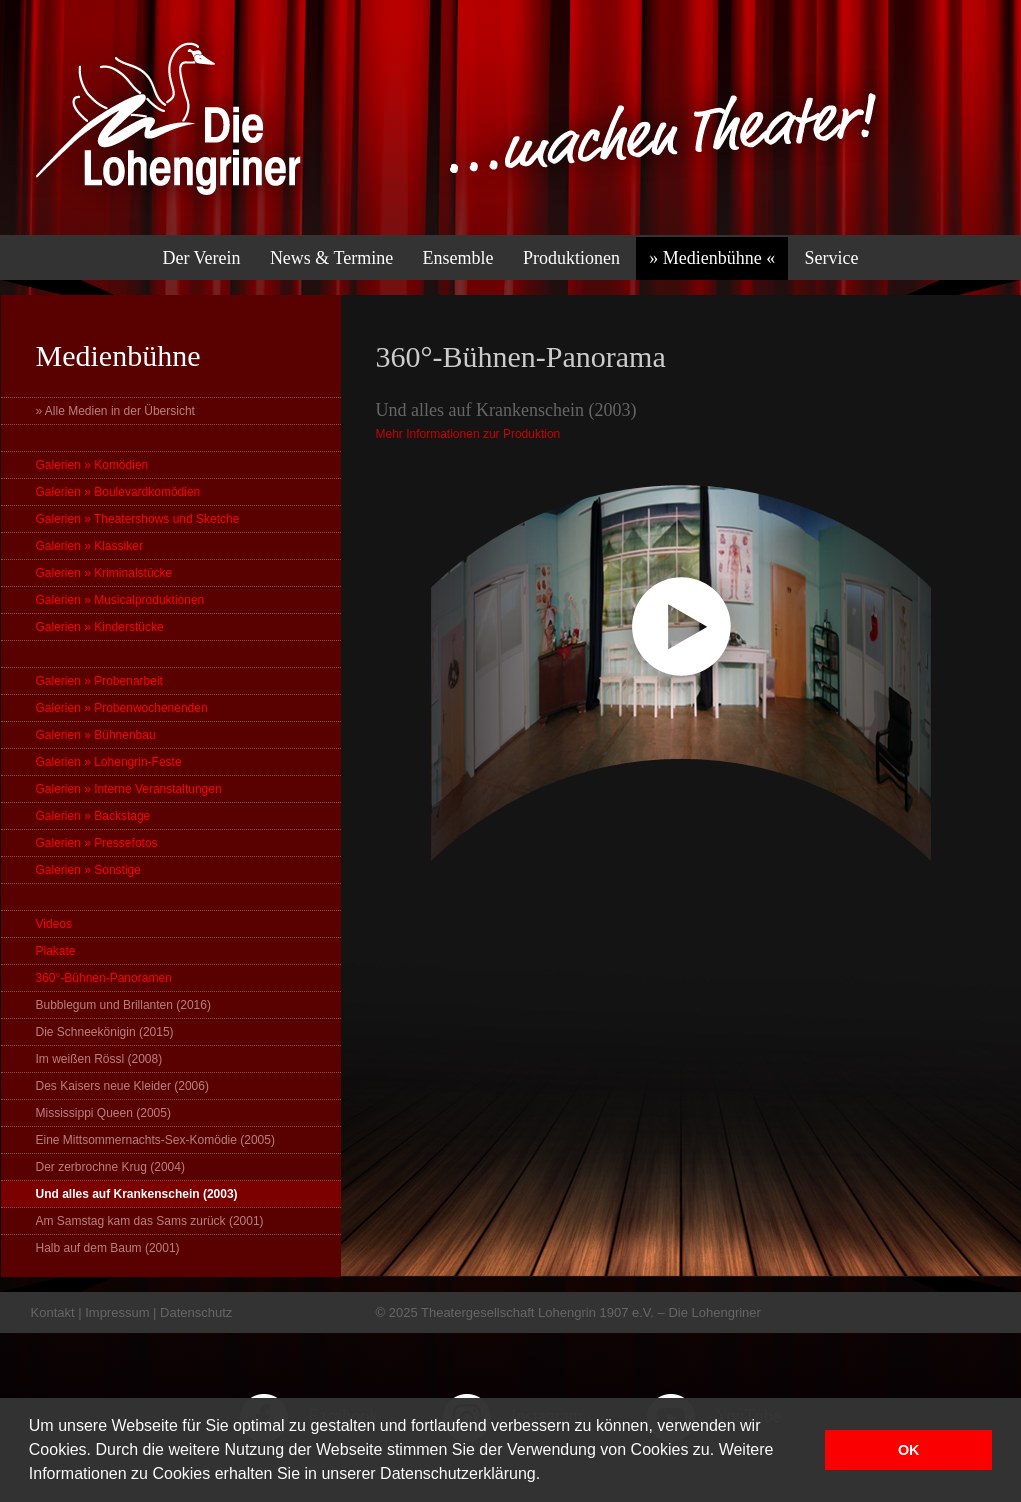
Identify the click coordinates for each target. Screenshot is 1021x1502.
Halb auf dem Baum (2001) (108, 1248)
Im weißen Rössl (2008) (99, 1059)
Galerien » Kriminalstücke (104, 573)
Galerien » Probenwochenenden (122, 708)
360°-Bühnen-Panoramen (104, 978)
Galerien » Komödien (92, 465)
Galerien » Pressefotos (97, 843)
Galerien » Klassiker (89, 546)
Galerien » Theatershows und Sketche (138, 519)
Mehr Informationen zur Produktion (468, 434)
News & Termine (331, 258)
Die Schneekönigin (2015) (105, 1032)
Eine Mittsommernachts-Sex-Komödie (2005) (155, 1140)
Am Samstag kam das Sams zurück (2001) (150, 1221)
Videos (54, 924)
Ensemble (458, 258)
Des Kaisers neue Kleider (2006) (122, 1086)
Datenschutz (196, 1312)
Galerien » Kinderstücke (100, 627)
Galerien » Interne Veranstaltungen (129, 789)
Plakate (56, 951)
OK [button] (909, 1450)
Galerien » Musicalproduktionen (120, 600)
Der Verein (201, 258)
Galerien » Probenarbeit (99, 681)
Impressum (117, 1312)
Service (832, 258)
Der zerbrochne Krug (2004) (110, 1167)
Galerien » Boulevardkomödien (118, 492)
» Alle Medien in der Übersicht (115, 411)
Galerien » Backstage (93, 816)
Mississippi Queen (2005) (103, 1113)
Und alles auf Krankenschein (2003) (137, 1194)
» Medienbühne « (712, 258)
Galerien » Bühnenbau (96, 735)
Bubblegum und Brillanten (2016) (123, 1005)
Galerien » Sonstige (88, 870)
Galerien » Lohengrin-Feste (109, 762)
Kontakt (53, 1312)
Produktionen (571, 258)
